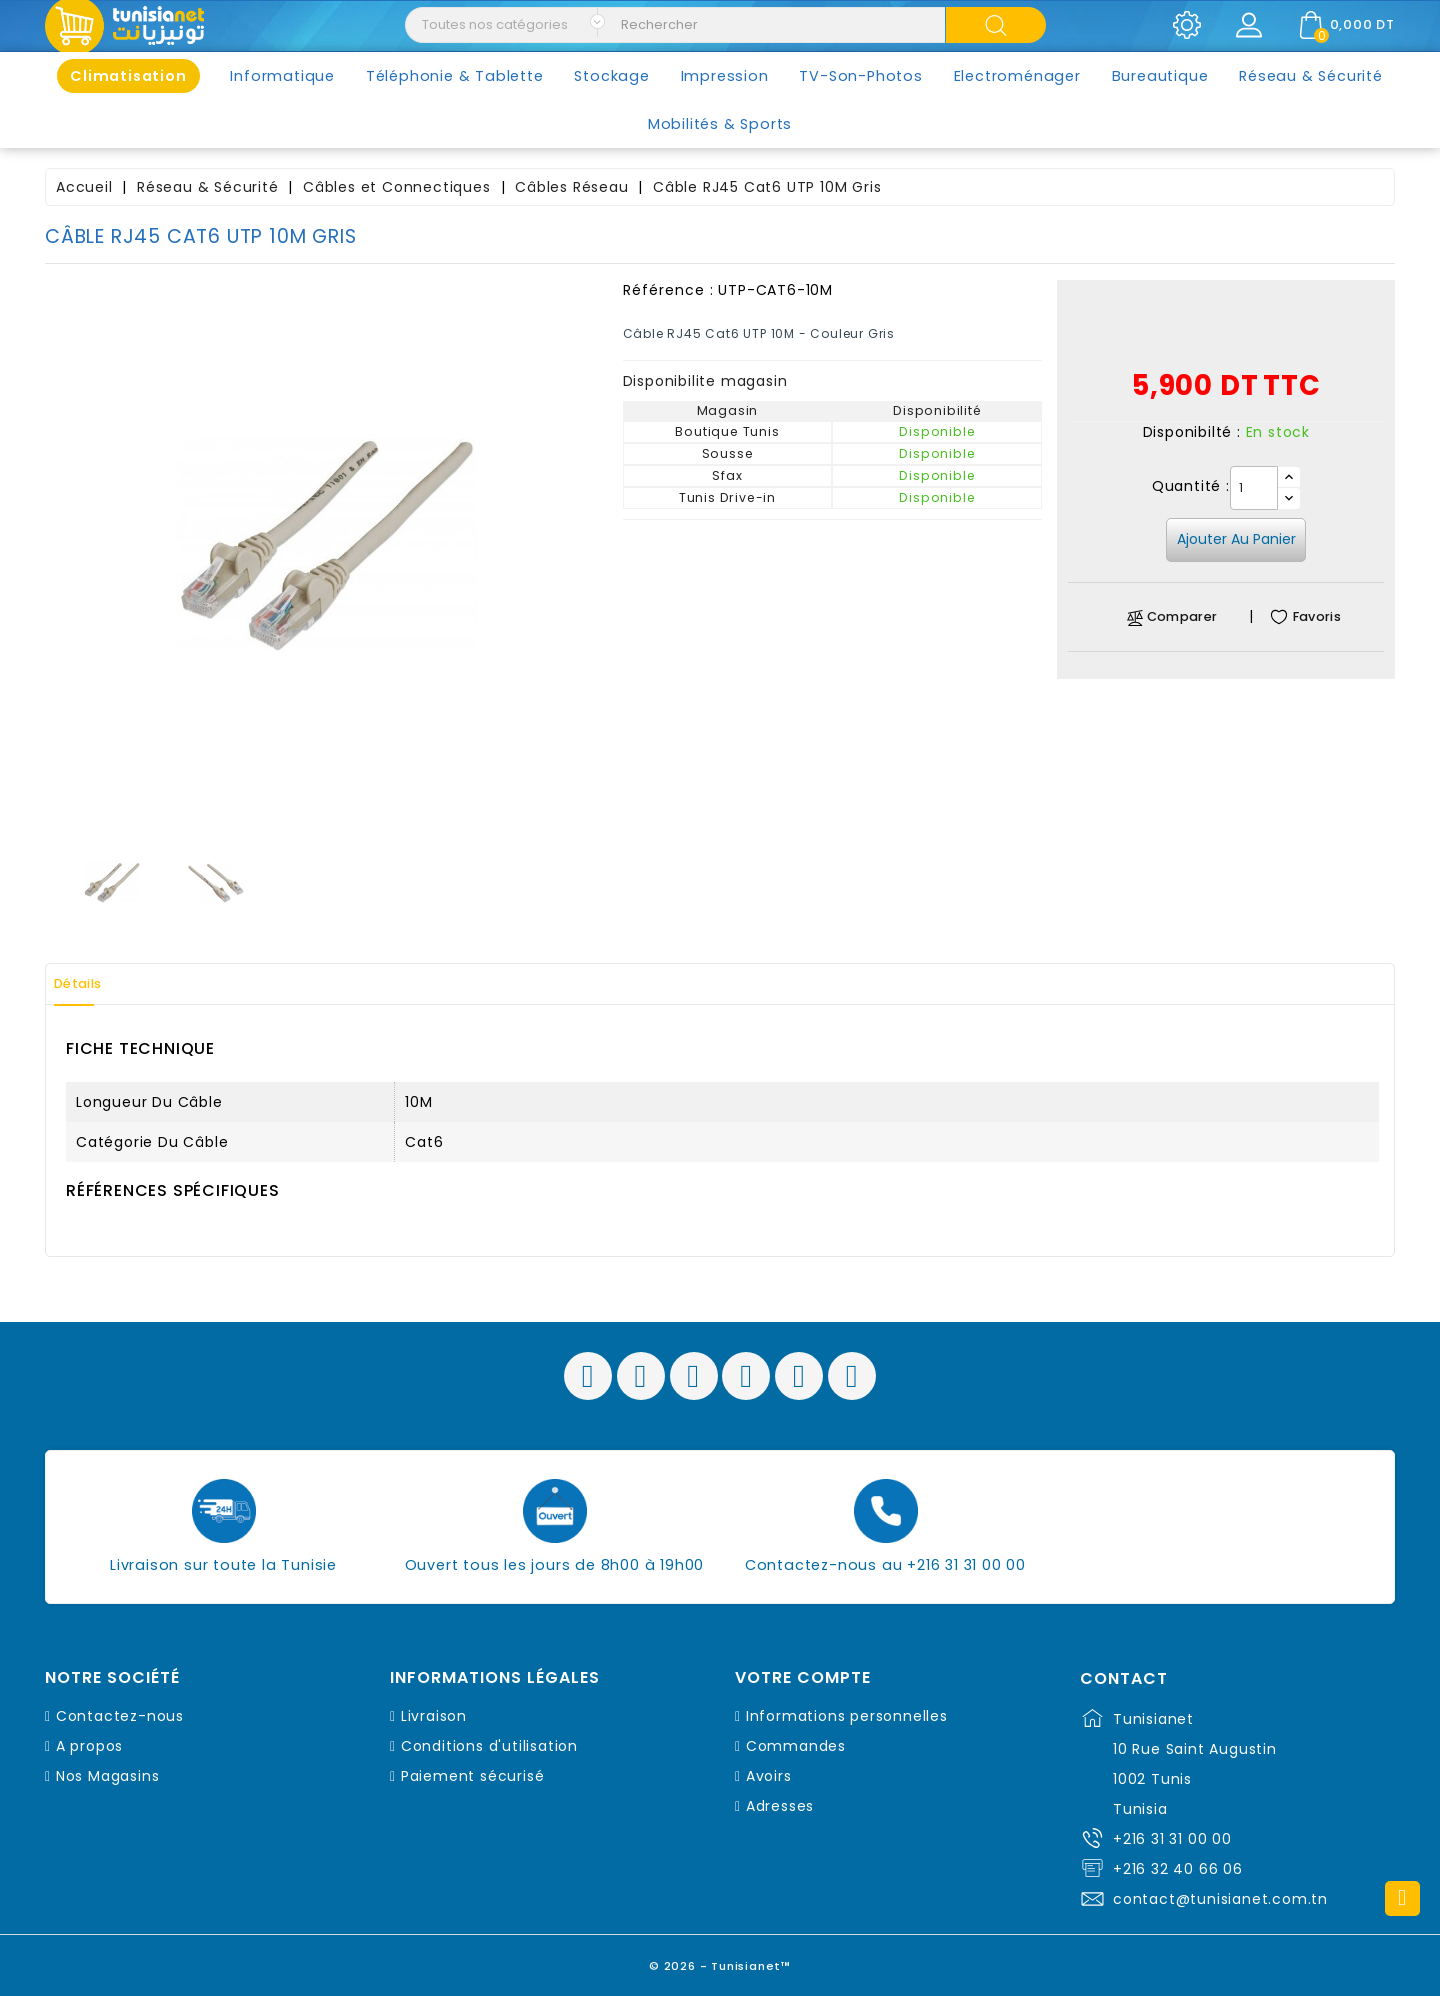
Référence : (668, 290)
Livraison (434, 1716)
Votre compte (803, 1678)
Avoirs (769, 1776)
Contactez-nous (120, 1716)
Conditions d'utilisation (489, 1746)
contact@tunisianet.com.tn (1220, 1899)
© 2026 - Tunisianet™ (720, 1960)
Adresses (780, 1806)
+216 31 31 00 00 (1172, 1839)
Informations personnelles (847, 1716)
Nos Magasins (108, 1776)
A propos (89, 1746)
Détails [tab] (89, 984)
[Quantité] (1254, 488)
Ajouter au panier (1236, 539)
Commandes (796, 1746)
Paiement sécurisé (473, 1776)
